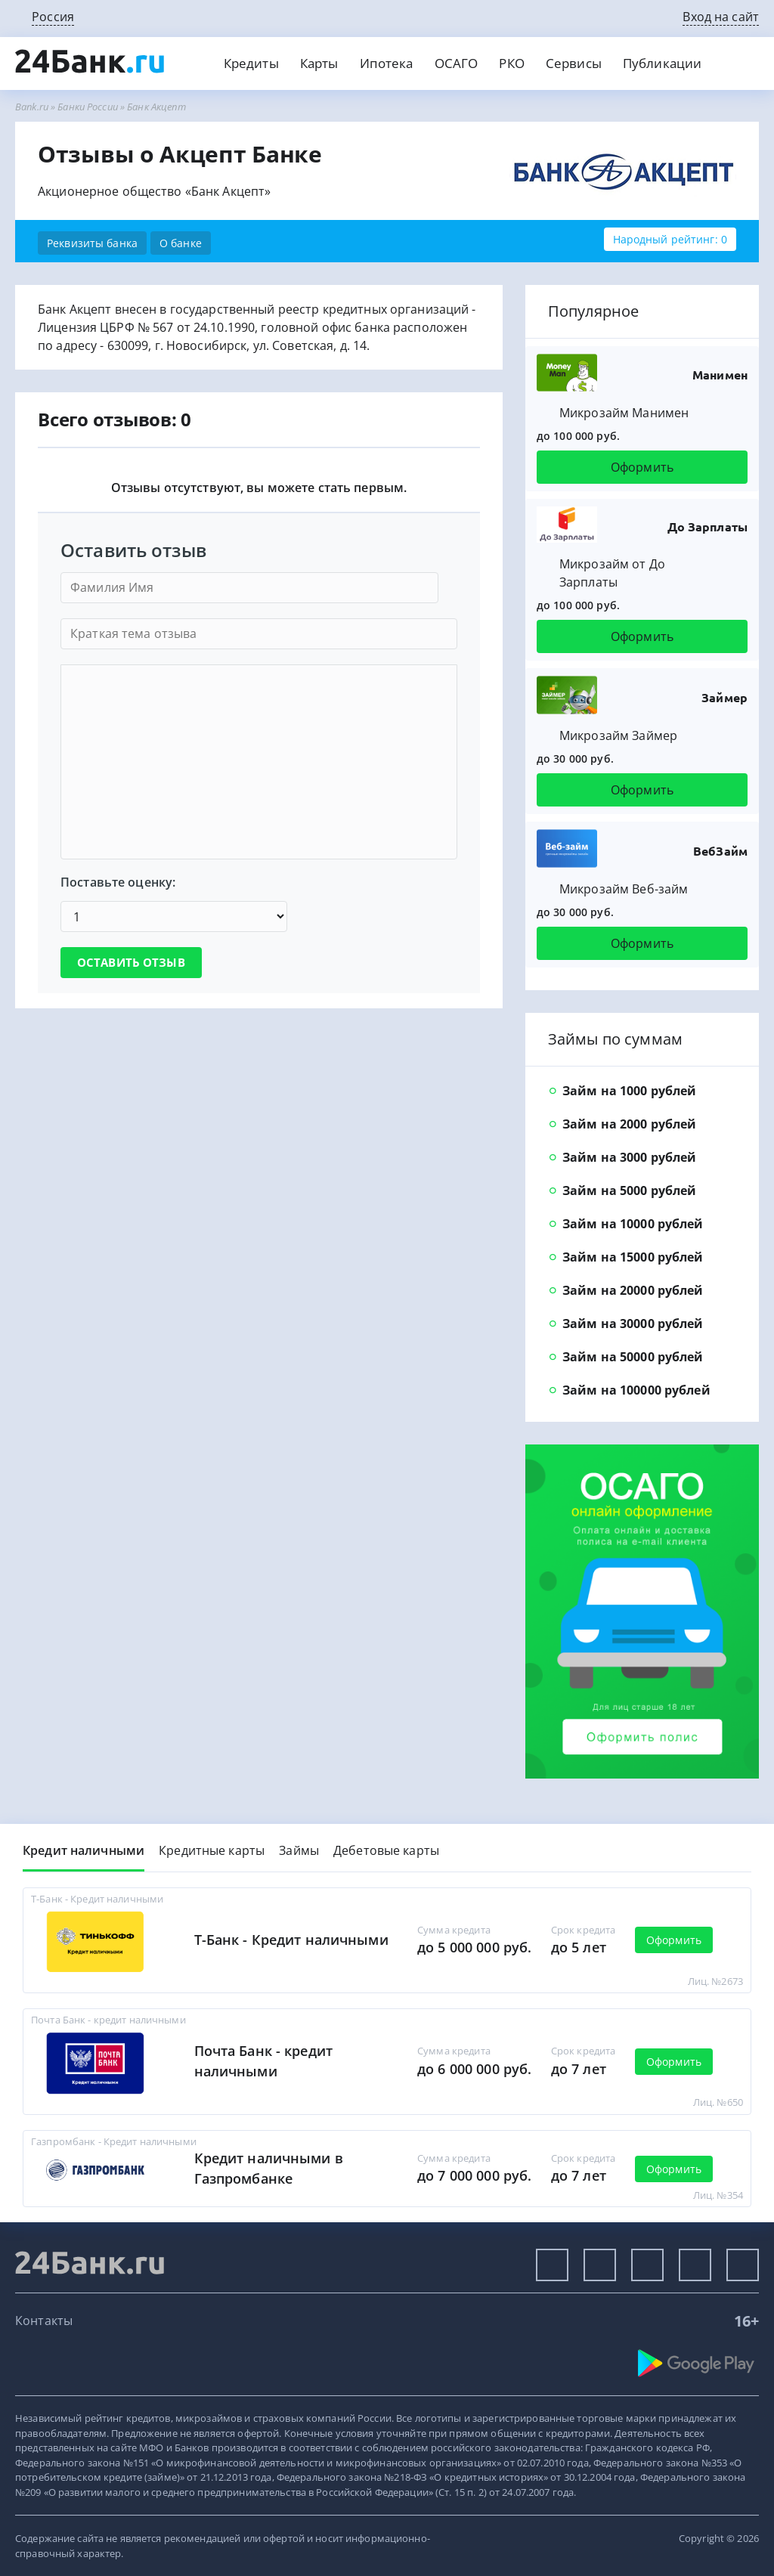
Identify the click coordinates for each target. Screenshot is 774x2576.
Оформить (642, 467)
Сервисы (574, 63)
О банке (180, 243)
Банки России (87, 106)
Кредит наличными (83, 1850)
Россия (53, 16)
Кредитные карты (212, 1850)
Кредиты (251, 63)
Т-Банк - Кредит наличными (291, 1939)
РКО (511, 63)
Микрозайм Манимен (624, 412)
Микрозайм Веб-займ (623, 889)
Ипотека (386, 63)
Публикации (662, 63)
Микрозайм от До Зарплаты (612, 573)
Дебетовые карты (386, 1850)
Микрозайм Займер (618, 735)
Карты (319, 63)
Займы (299, 1850)
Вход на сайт (721, 16)
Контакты (44, 2320)
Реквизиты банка (92, 243)
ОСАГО (456, 63)
